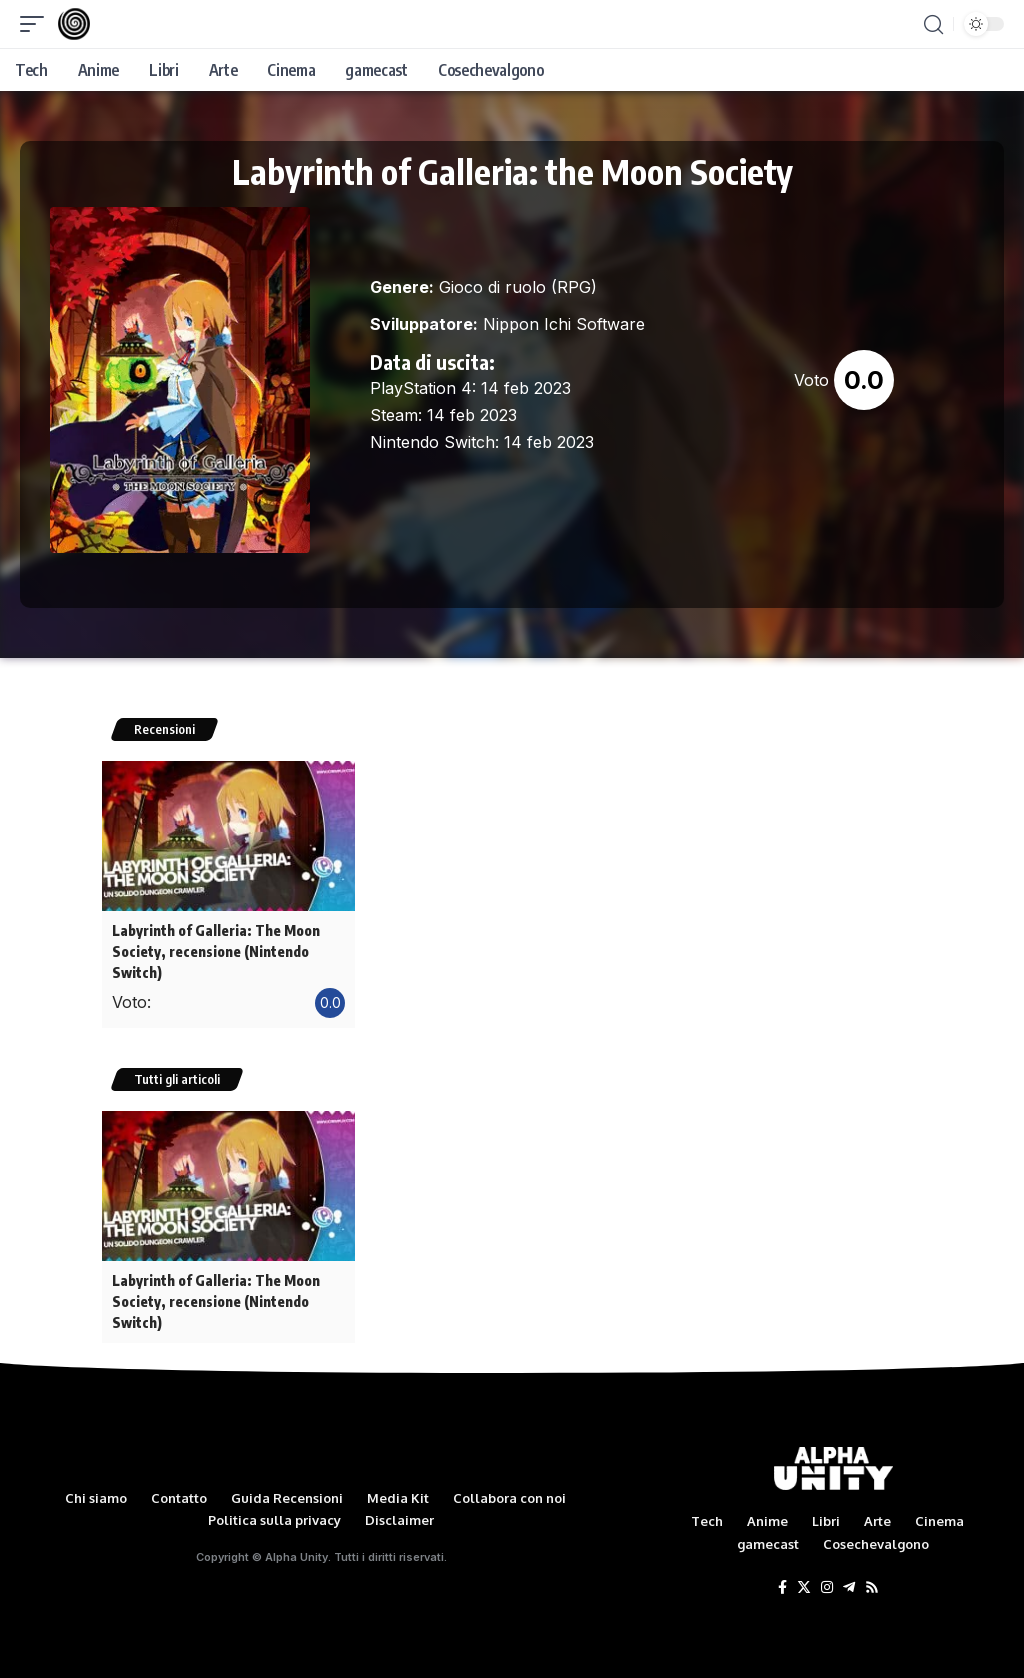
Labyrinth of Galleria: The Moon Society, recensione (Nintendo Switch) (214, 949)
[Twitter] (804, 1580)
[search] (933, 24)
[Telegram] (849, 1580)
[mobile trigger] (37, 24)
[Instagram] (827, 1580)
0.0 (864, 380)
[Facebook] (782, 1580)
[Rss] (872, 1580)
